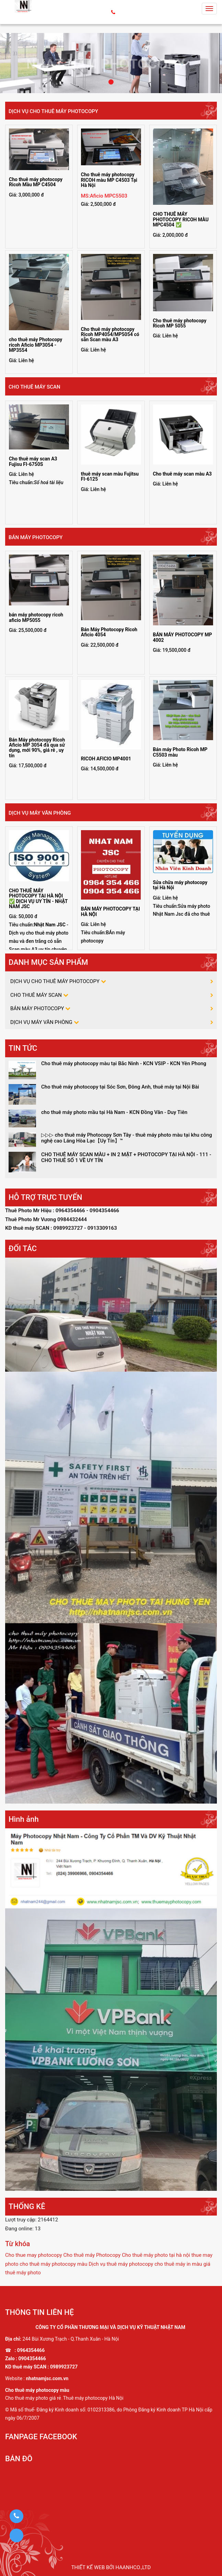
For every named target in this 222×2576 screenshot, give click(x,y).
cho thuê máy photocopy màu (53, 2264)
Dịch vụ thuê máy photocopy (121, 2264)
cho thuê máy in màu (178, 2264)
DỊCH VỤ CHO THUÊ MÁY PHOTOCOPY (53, 111)
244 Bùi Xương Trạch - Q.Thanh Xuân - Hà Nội (70, 2339)
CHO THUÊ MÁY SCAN (34, 387)
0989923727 (64, 2366)
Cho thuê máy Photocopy (92, 2255)
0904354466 (32, 2358)
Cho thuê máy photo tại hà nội (156, 2255)
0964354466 (31, 2350)
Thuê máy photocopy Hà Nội (93, 2398)
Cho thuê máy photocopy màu (37, 2390)
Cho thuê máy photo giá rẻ (33, 2398)
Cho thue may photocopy (33, 2255)
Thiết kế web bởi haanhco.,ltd (111, 2567)
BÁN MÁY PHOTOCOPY (35, 537)
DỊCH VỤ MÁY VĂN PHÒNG (40, 813)
